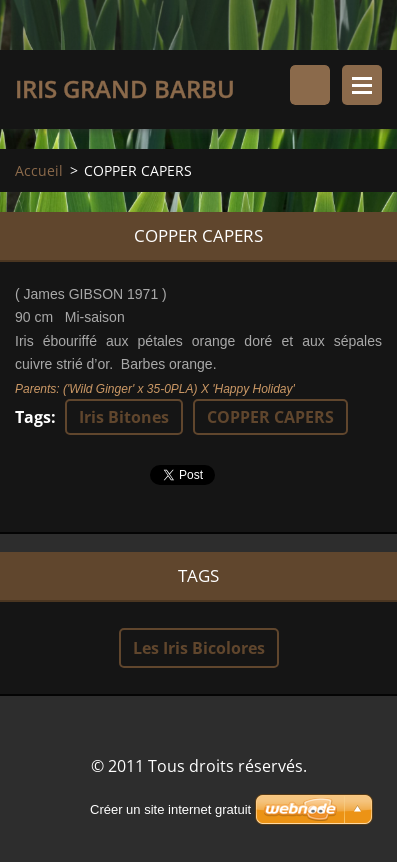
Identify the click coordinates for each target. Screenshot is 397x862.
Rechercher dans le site (310, 85)
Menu (362, 85)
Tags (33, 417)
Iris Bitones (124, 417)
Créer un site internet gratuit (170, 809)
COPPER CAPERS (270, 417)
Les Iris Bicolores (199, 648)
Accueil (39, 170)
